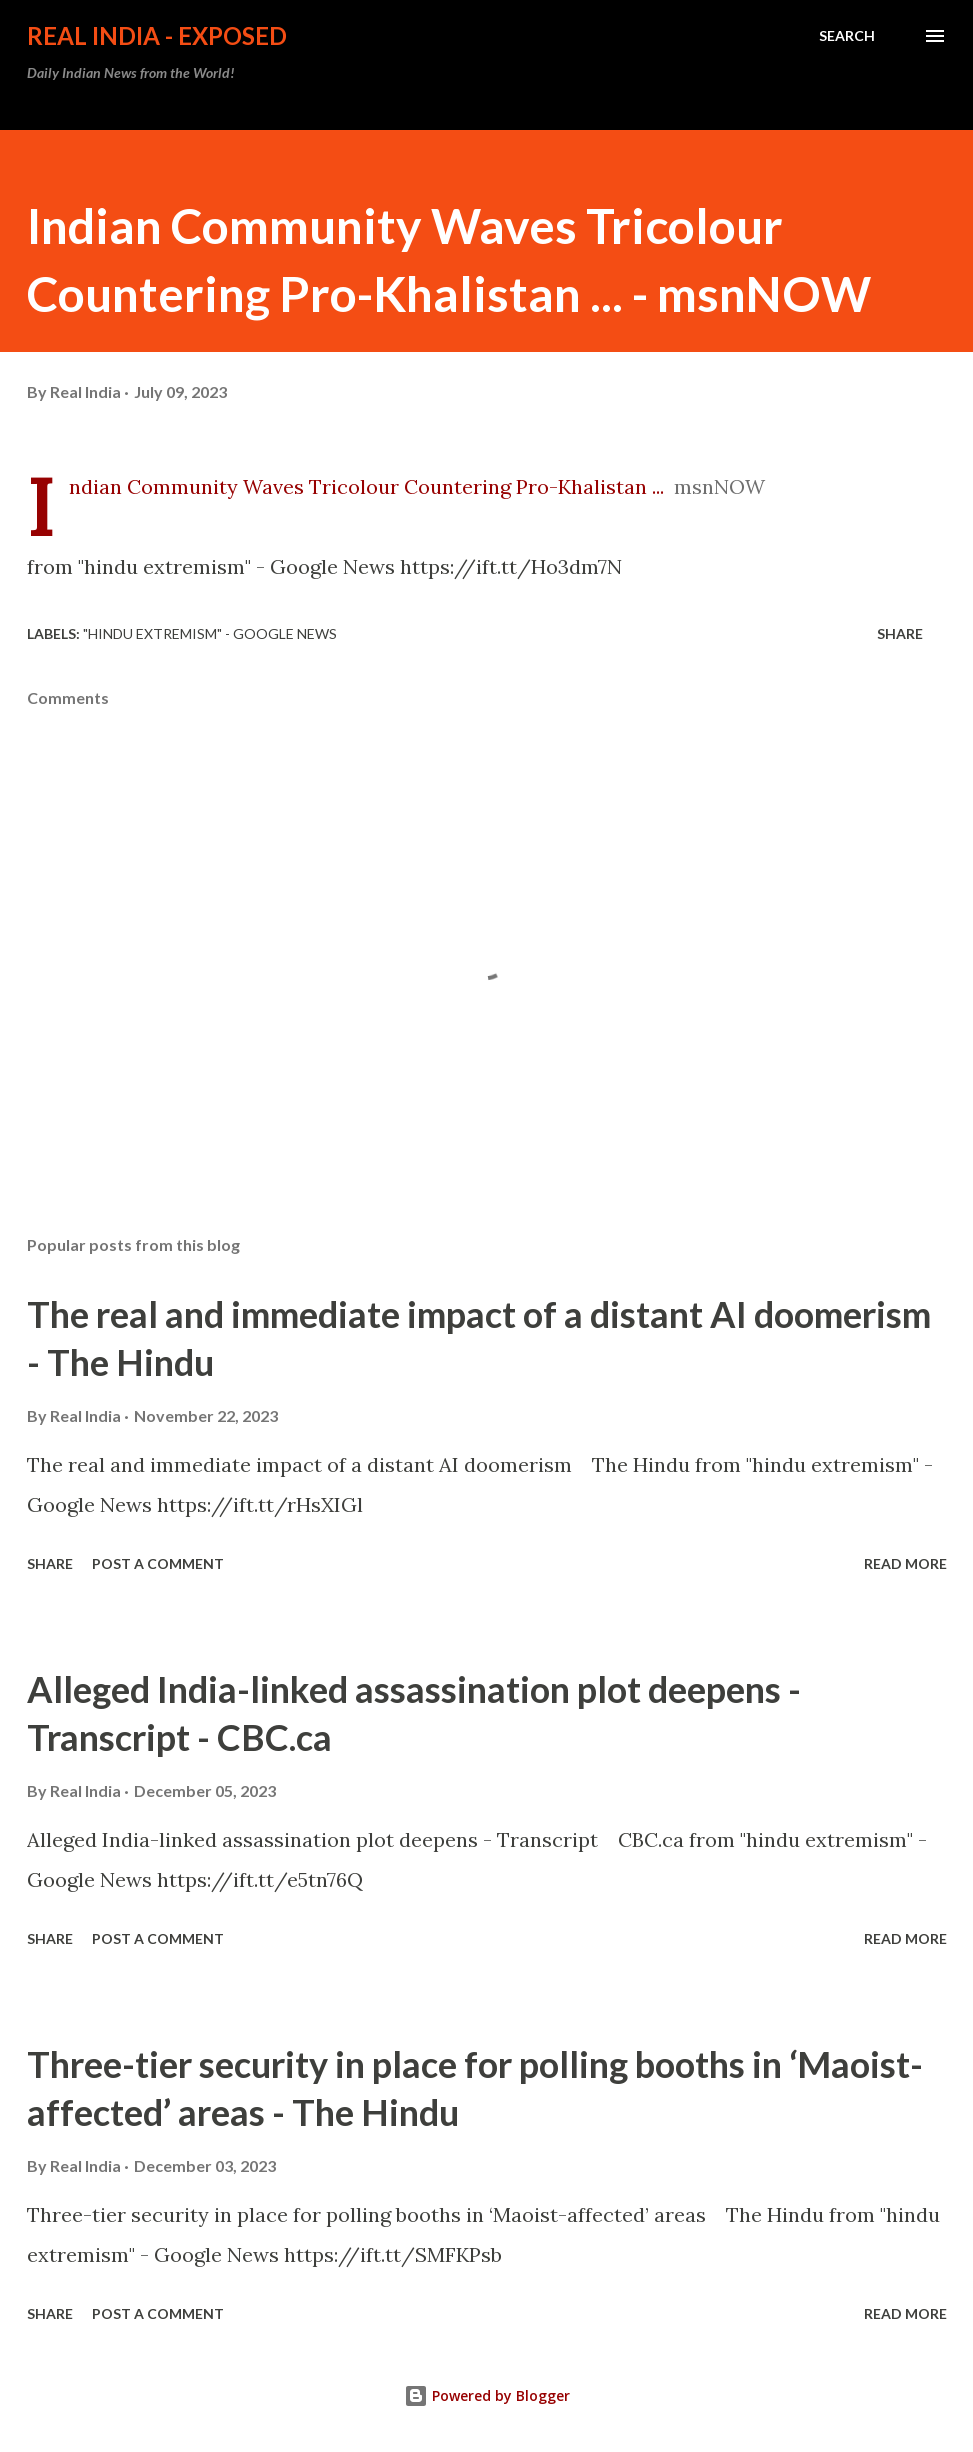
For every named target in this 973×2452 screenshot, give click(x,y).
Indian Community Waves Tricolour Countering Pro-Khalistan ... (366, 486)
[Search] (847, 36)
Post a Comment (158, 1563)
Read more (905, 1563)
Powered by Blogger (487, 2395)
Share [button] (900, 633)
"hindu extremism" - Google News (210, 633)
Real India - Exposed (157, 35)
